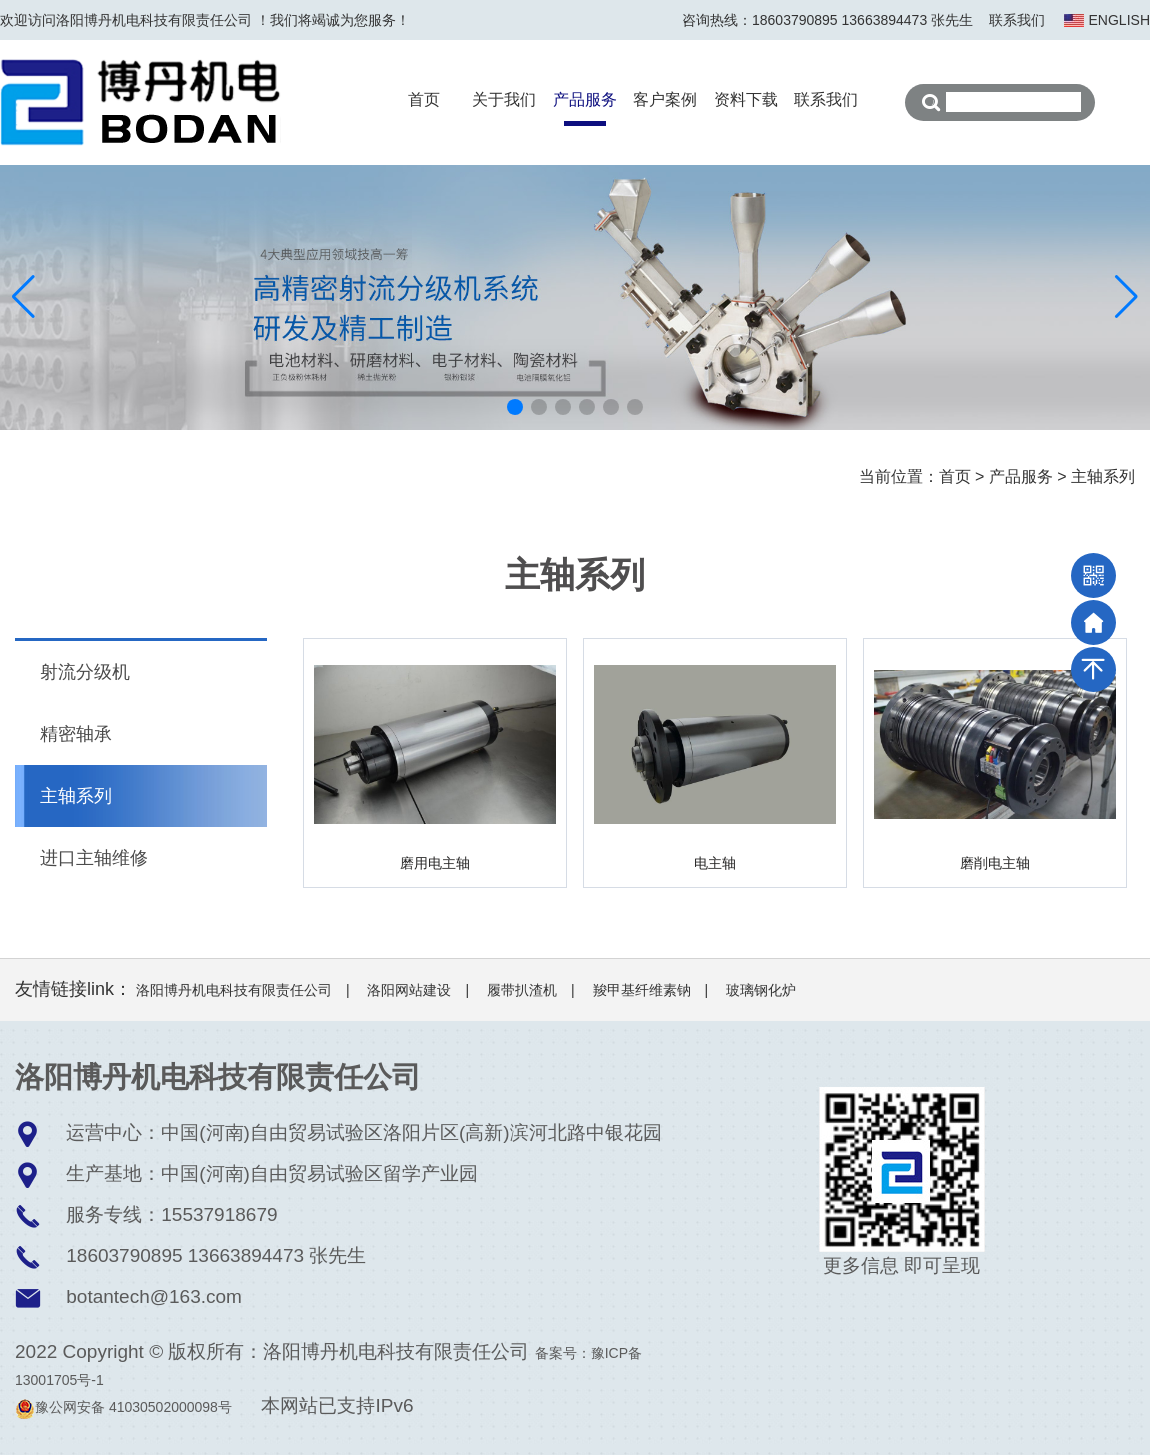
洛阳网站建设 (409, 990)
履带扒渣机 (522, 990)
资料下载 (746, 99)
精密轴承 (76, 734)
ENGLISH (1119, 20)
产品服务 (585, 99)
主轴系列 (1103, 476)
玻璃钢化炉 (761, 990)
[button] (515, 407)
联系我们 (1017, 20)
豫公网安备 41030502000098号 (123, 1407)
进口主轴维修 (94, 858)
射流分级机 (85, 672)
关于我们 (504, 99)
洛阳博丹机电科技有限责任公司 (234, 990)
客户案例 (665, 99)
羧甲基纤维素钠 (642, 990)
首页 (424, 99)
